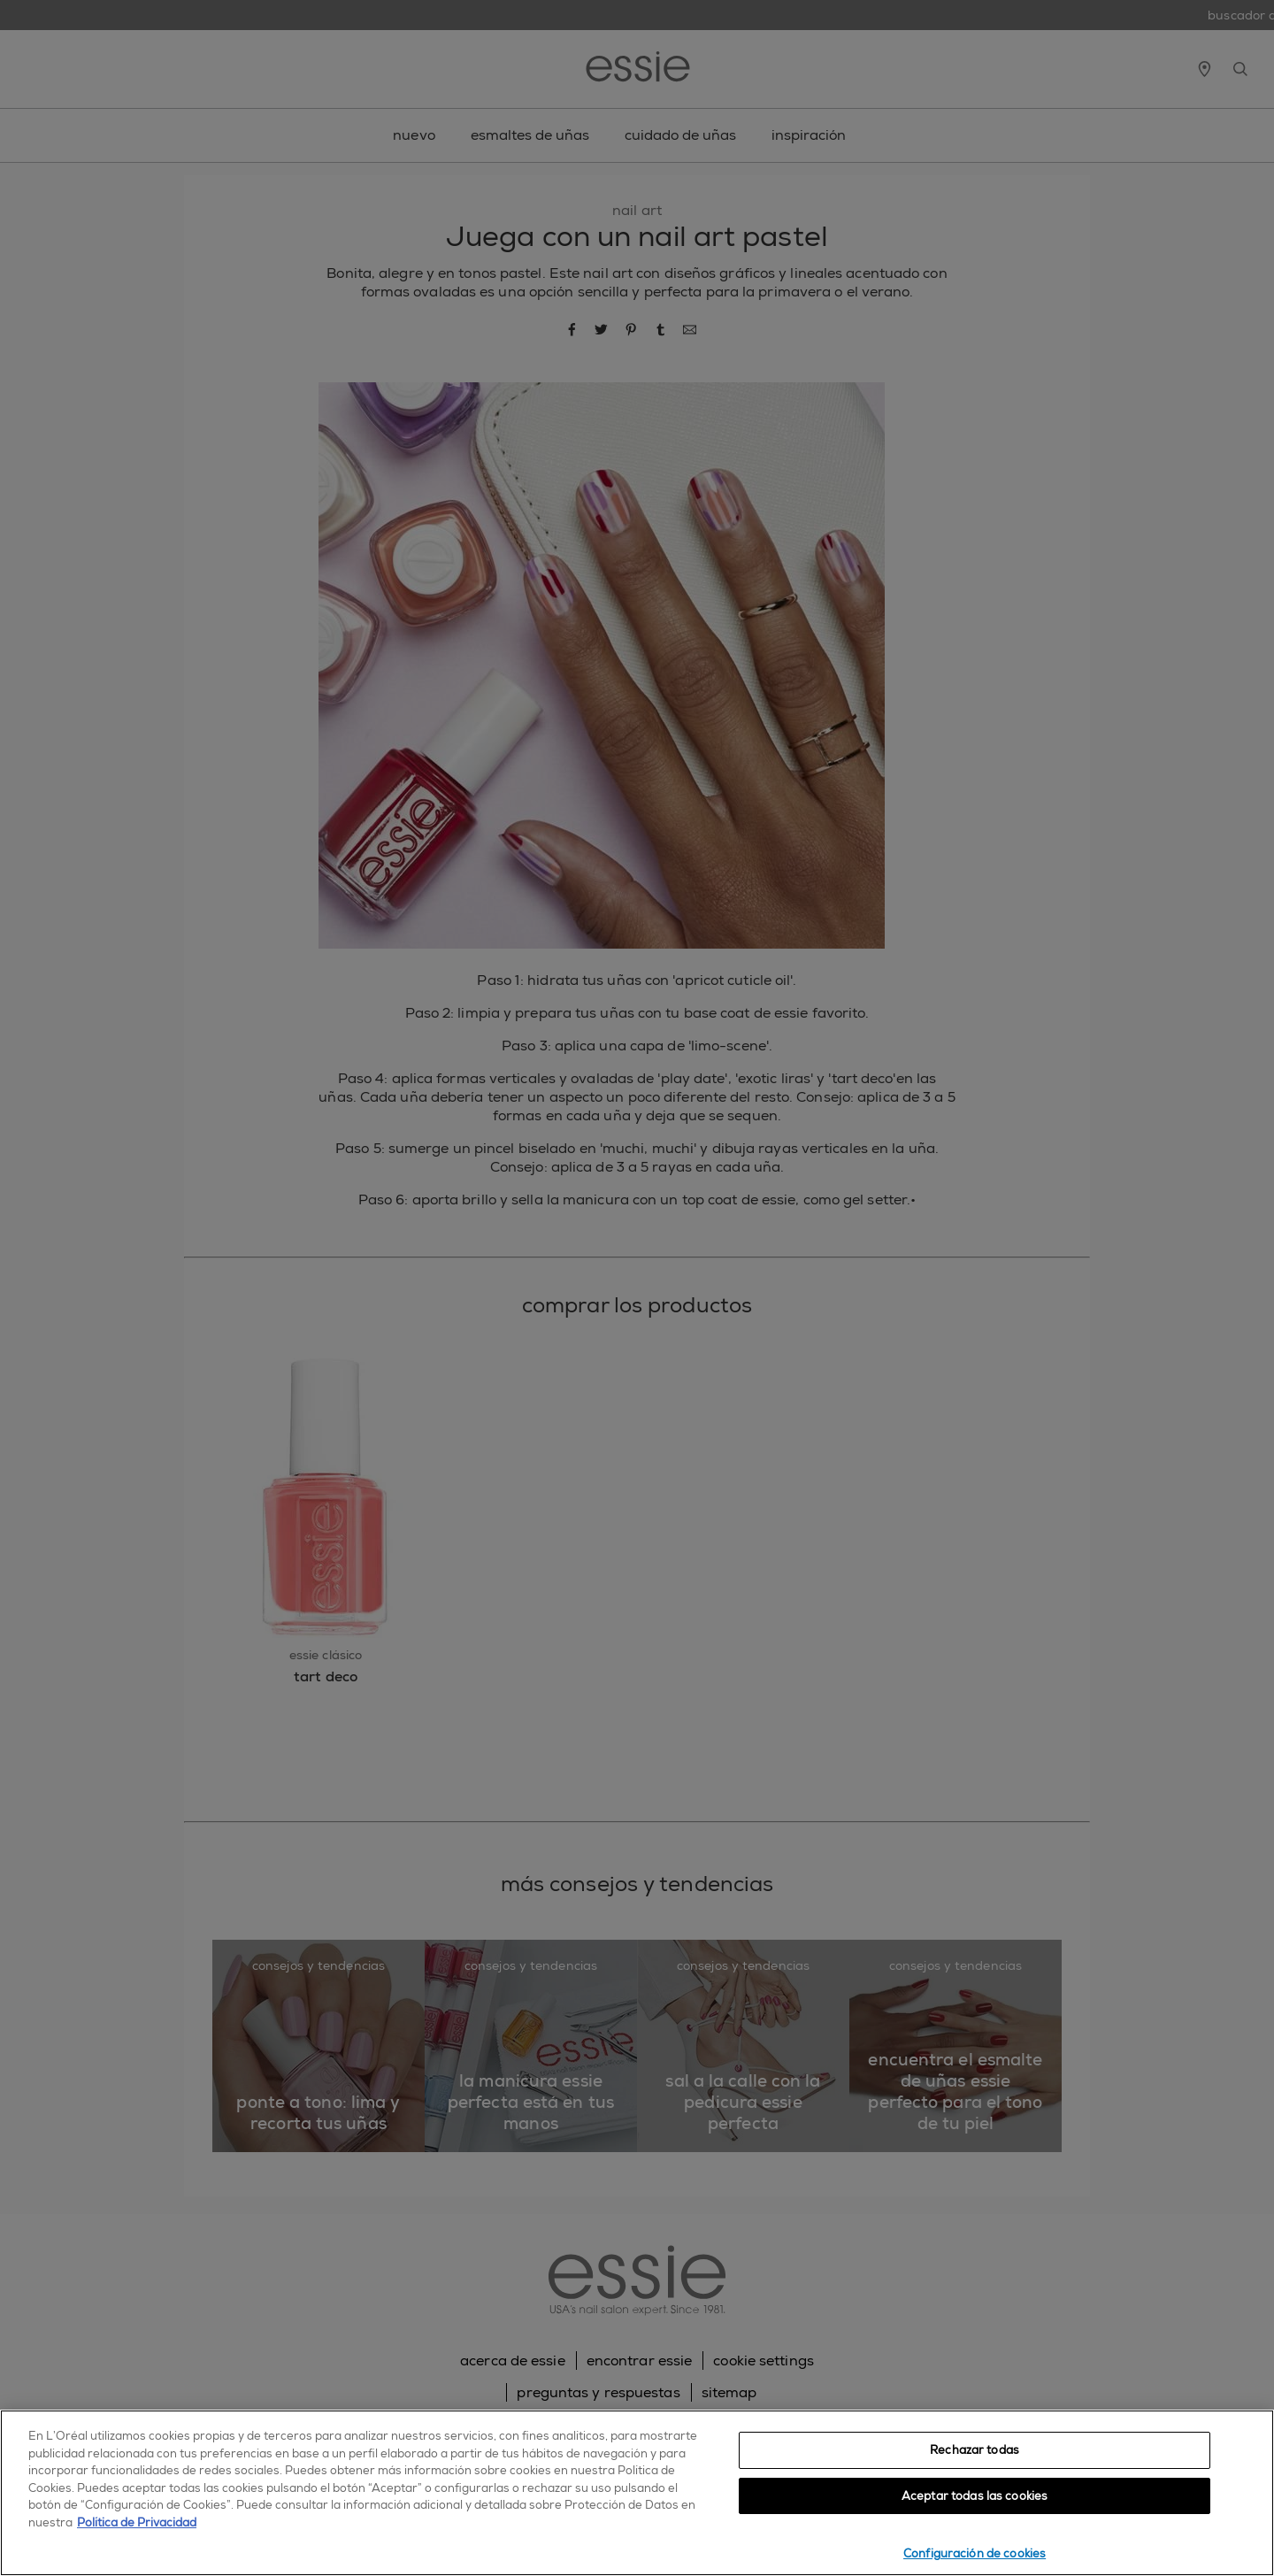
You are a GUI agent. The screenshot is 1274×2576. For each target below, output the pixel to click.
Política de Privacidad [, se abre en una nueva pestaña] (136, 2522)
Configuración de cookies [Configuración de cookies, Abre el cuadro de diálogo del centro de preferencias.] (974, 2553)
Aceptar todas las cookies (975, 2495)
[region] (637, 2493)
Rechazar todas (974, 2449)
